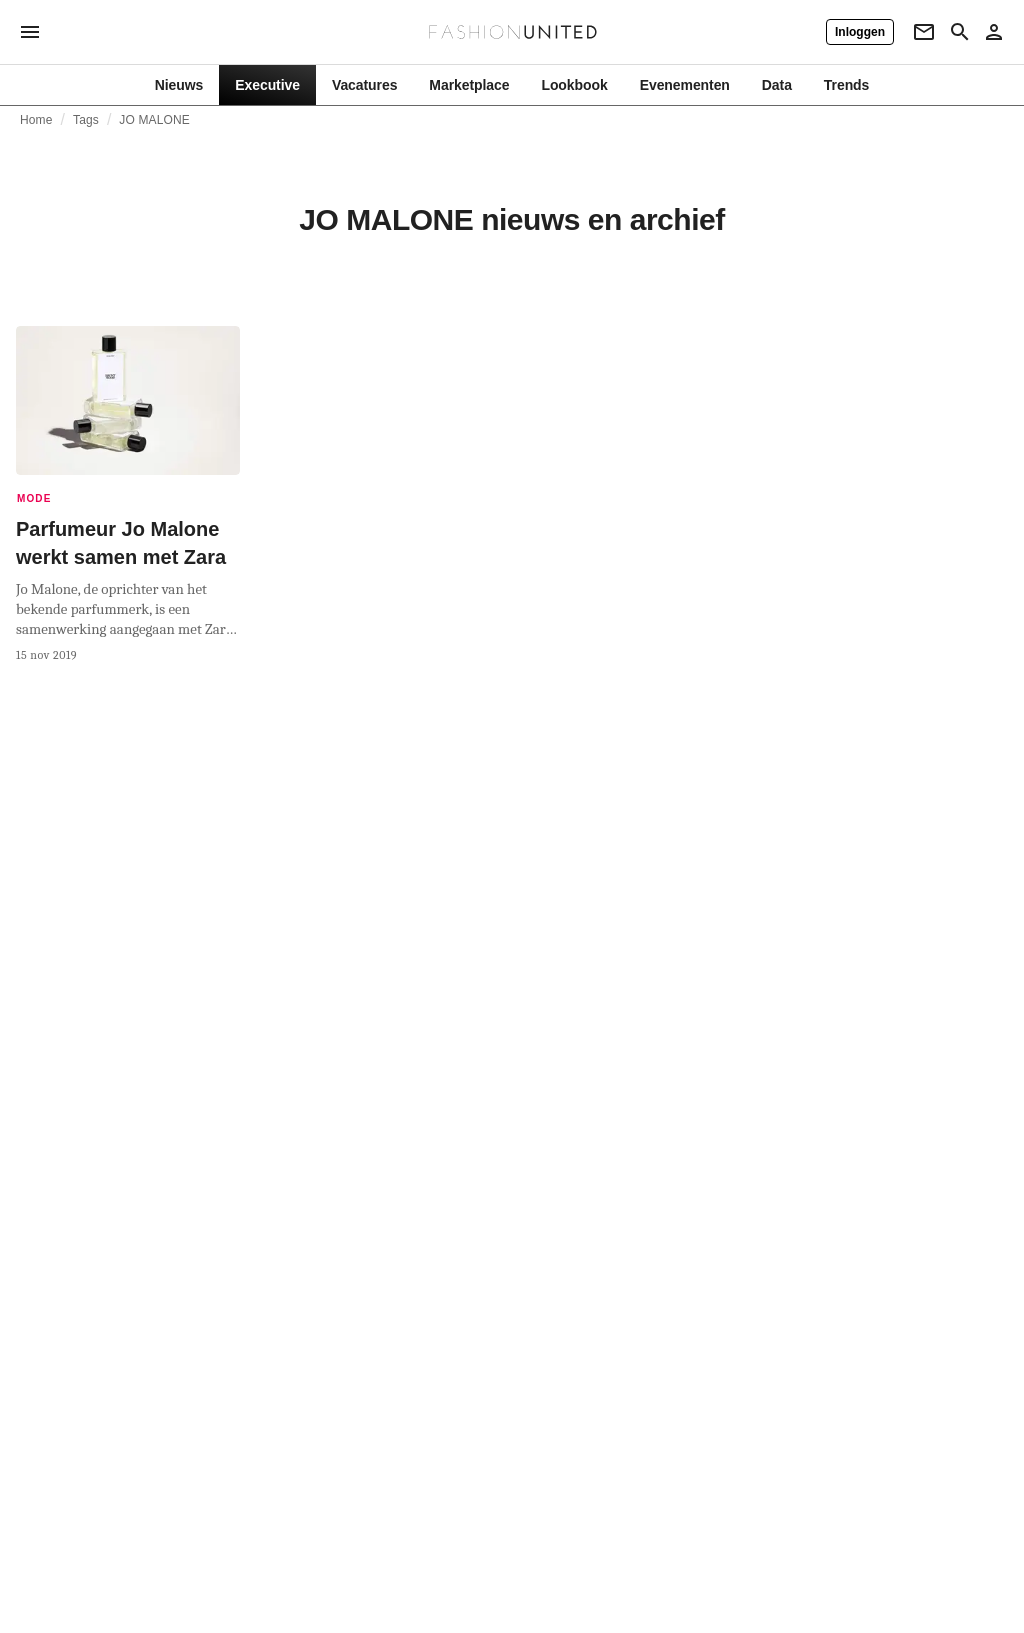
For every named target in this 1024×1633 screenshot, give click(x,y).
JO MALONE (154, 120)
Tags (86, 120)
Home (36, 120)
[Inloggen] (860, 32)
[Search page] (960, 32)
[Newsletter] (924, 32)
